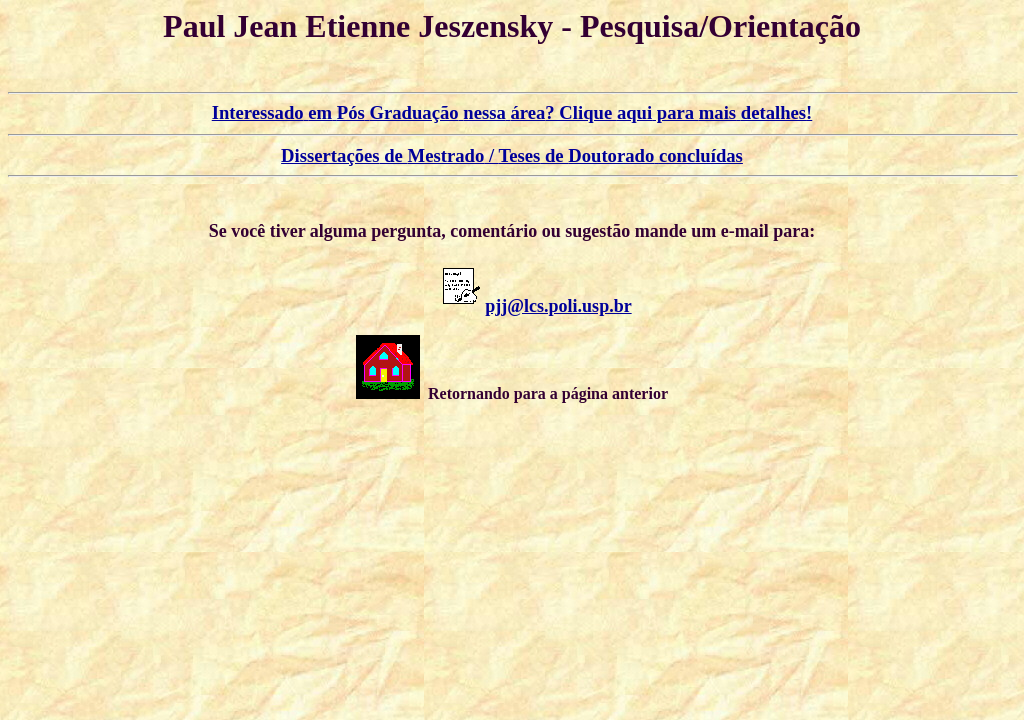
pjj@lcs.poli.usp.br (558, 306)
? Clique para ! (512, 112)
